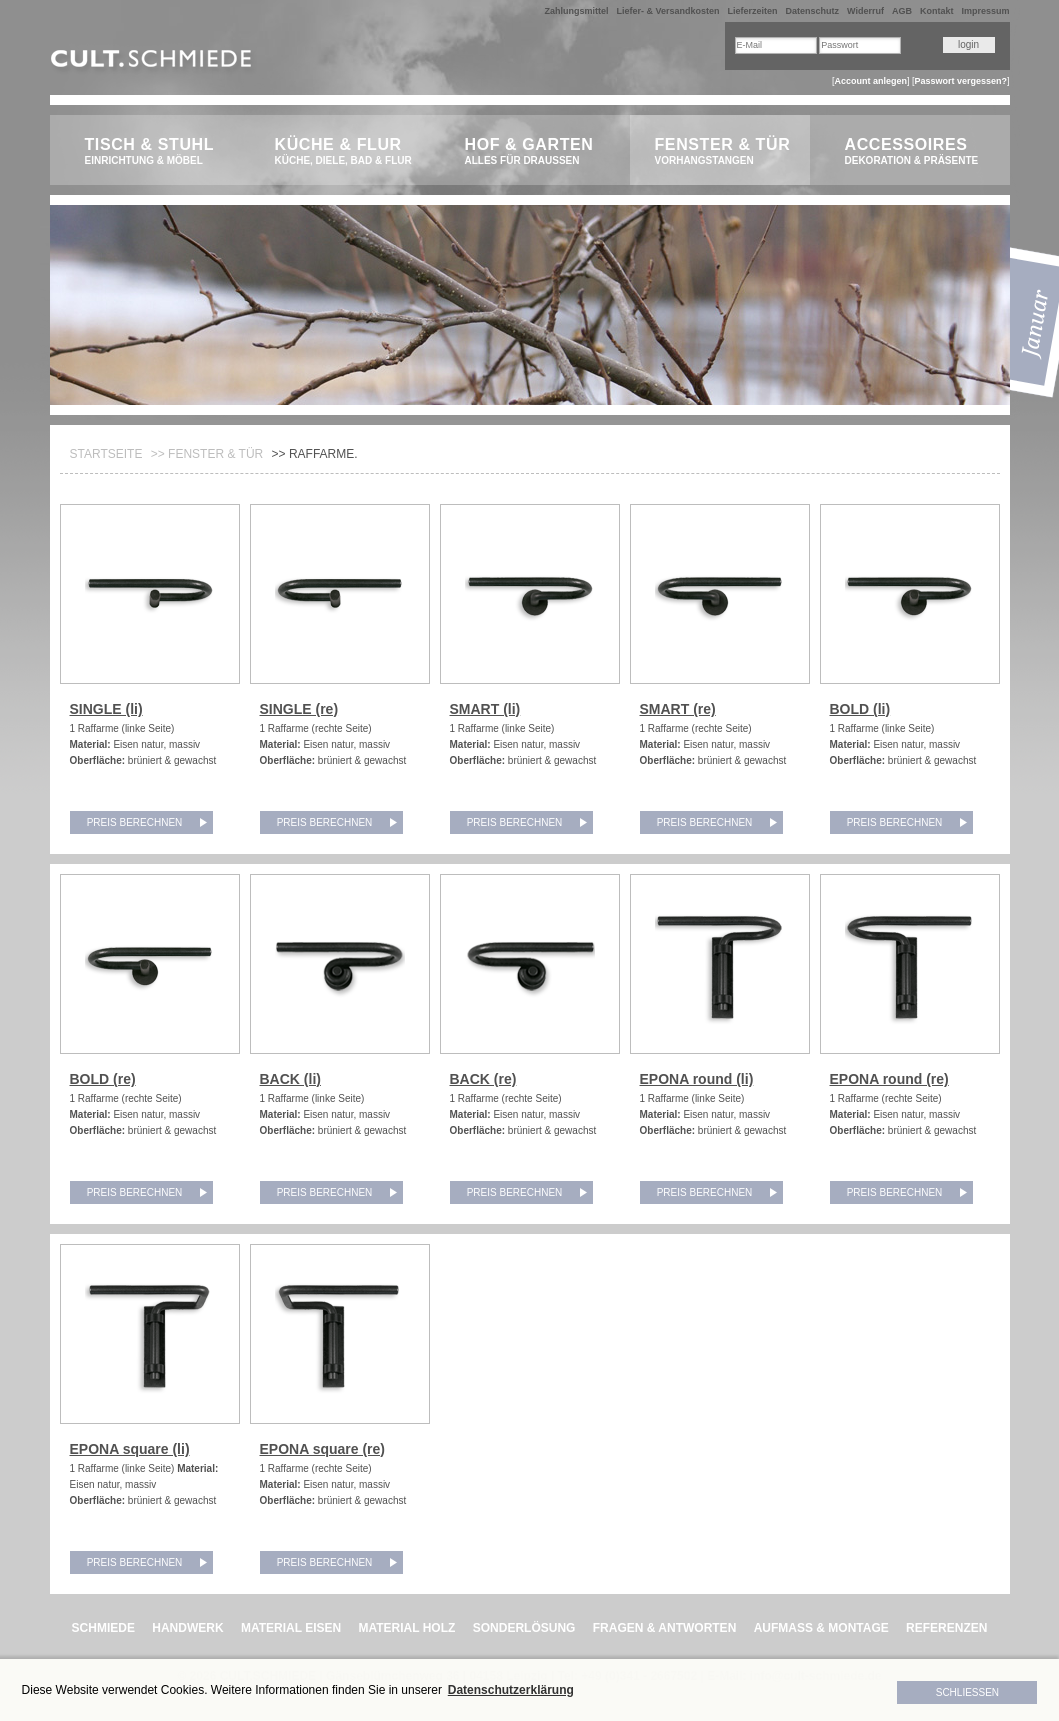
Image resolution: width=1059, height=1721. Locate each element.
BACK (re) (483, 1079)
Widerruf (865, 11)
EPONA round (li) (697, 1079)
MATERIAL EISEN (291, 1628)
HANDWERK (187, 1628)
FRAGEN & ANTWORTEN (665, 1628)
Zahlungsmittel (576, 11)
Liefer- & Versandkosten (667, 11)
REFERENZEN (946, 1628)
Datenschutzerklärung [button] (511, 1690)
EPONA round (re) (889, 1079)
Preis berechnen (135, 822)
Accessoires (917, 152)
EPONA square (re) (323, 1449)
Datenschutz (813, 11)
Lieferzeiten (753, 11)
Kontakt (937, 11)
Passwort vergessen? (960, 81)
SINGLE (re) (299, 709)
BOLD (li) (860, 709)
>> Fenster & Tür (207, 454)
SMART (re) (678, 709)
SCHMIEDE (103, 1628)
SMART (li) (485, 709)
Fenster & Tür (727, 152)
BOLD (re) (103, 1079)
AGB (902, 11)
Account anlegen (870, 81)
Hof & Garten (537, 152)
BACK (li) (290, 1079)
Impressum (985, 11)
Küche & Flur (347, 152)
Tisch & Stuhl (157, 152)
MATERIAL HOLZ (406, 1628)
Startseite (106, 454)
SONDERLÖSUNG (524, 1628)
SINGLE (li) (106, 709)
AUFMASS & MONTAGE (821, 1628)
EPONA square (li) (130, 1449)
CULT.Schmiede (153, 62)
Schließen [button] (967, 1692)
